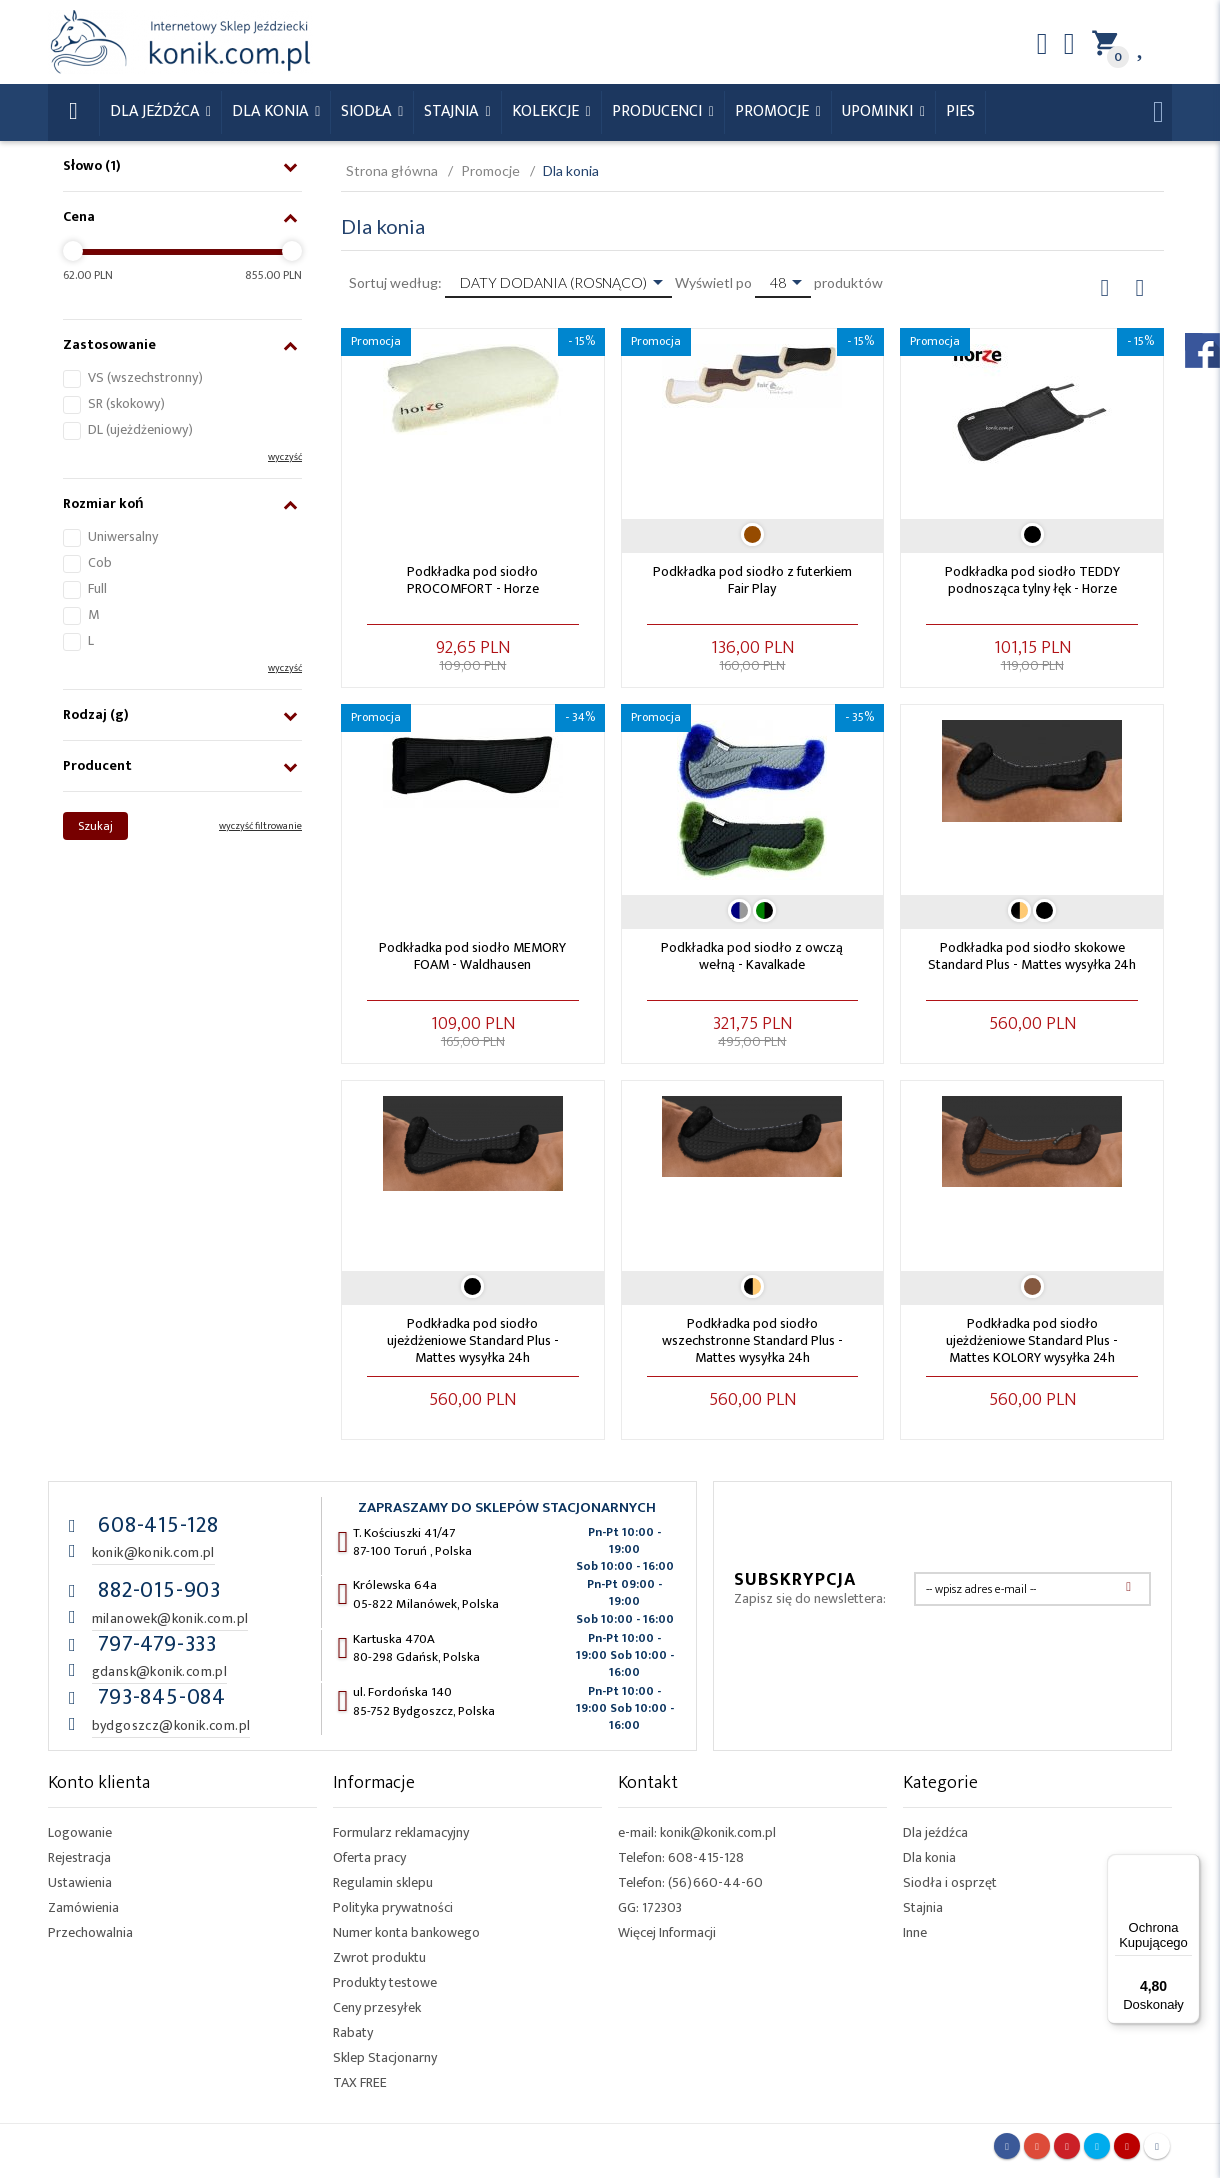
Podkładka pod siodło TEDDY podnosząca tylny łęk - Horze (1032, 580)
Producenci (659, 111)
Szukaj (95, 826)
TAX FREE (360, 2082)
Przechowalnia (90, 1932)
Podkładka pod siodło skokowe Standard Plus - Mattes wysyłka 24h (1032, 956)
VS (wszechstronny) (145, 377)
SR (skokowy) (126, 403)
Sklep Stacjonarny (385, 2057)
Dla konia (272, 111)
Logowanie (80, 1832)
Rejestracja (79, 1857)
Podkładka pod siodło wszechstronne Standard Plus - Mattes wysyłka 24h (752, 1340)
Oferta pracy (369, 1857)
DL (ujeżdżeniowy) (140, 429)
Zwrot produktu (379, 1957)
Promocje (774, 111)
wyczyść (285, 457)
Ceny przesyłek (377, 2007)
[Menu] (1188, 1866)
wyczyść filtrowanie (260, 826)
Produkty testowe (385, 1982)
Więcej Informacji (667, 1932)
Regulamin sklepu (383, 1882)
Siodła (368, 111)
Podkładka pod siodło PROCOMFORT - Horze (473, 580)
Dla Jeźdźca (156, 111)
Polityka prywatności (393, 1907)
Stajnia (453, 111)
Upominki (879, 111)
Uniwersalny (123, 536)
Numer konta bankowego (406, 1932)
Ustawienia (80, 1882)
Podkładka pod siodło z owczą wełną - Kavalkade (752, 956)
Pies (960, 111)
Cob (100, 562)
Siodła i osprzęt (950, 1882)
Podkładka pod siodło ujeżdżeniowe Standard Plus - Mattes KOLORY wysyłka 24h (1032, 1340)
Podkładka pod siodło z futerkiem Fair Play (752, 580)
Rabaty (353, 2032)
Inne (915, 1932)
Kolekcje (547, 111)
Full (97, 588)
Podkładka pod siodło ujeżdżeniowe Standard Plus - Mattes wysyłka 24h (473, 1340)
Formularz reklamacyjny (401, 1832)
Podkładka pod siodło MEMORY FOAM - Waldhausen (472, 956)
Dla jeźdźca (935, 1832)
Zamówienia (83, 1907)
